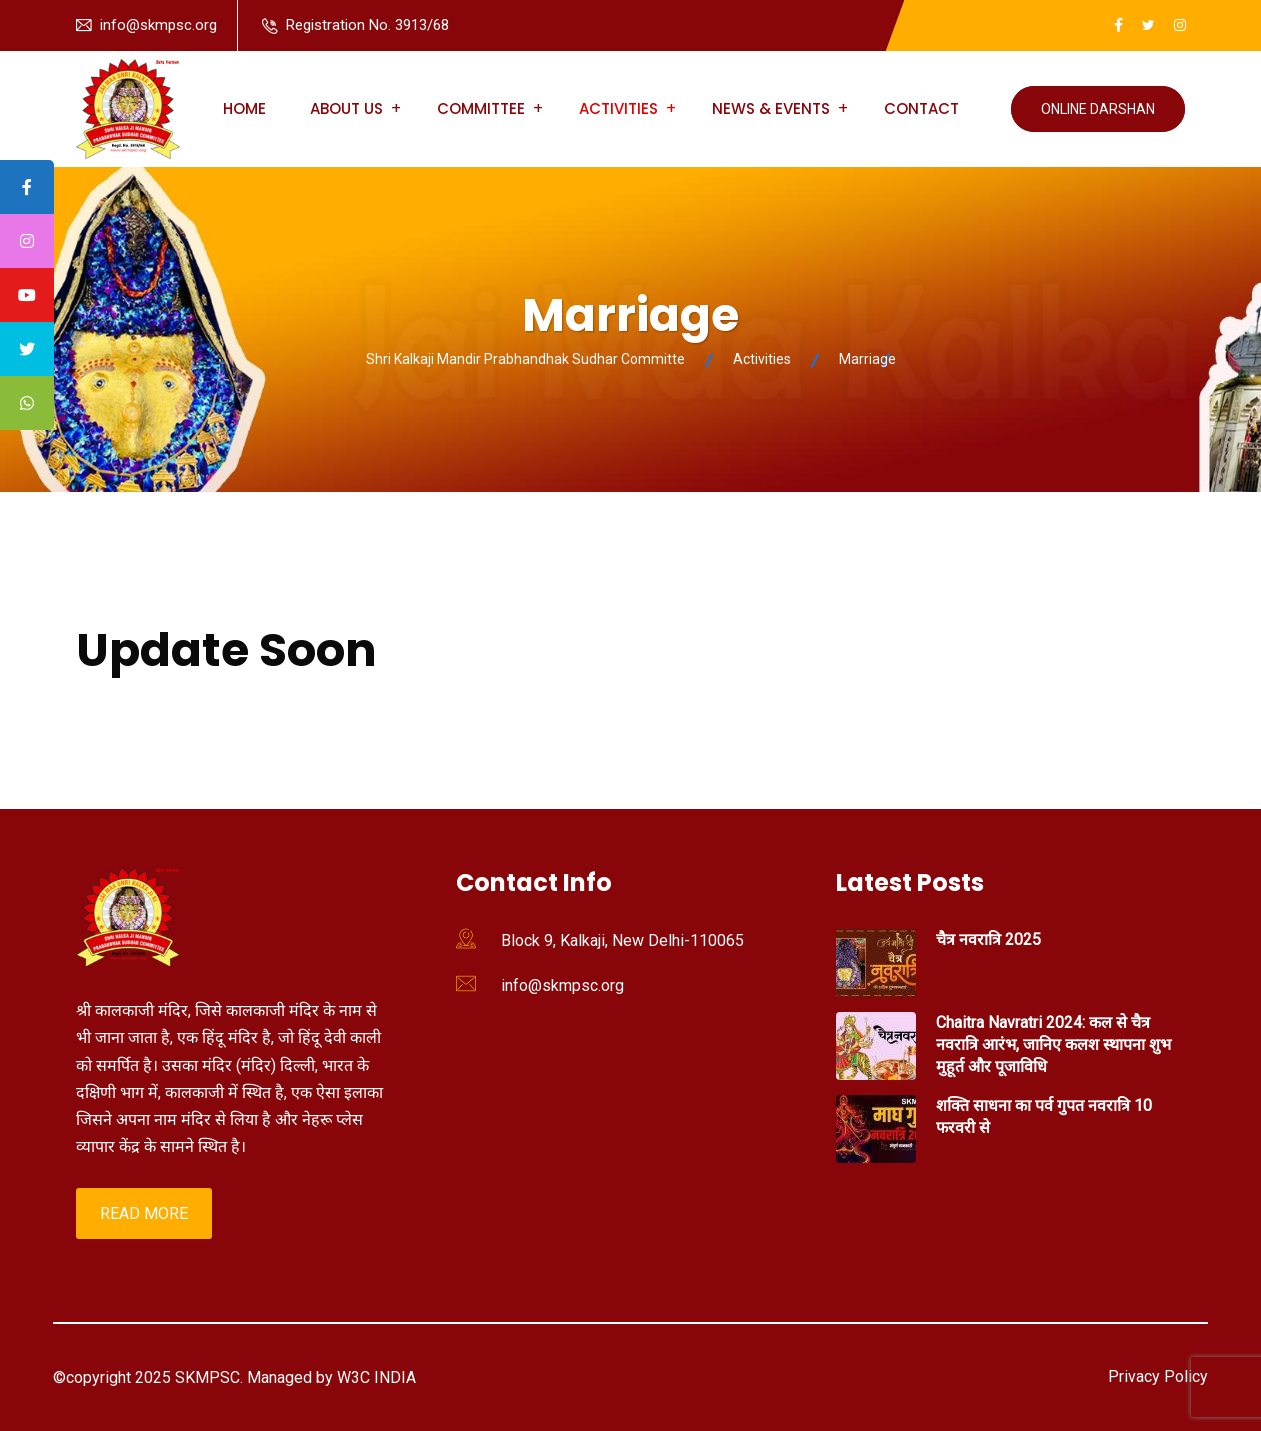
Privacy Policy (1158, 1376)
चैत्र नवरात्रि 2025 (988, 939)
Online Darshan (1098, 109)
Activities (618, 108)
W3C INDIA (374, 1377)
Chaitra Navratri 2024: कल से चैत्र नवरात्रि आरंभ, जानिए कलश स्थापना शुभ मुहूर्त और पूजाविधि (1053, 1044)
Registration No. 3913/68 (367, 25)
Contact (921, 108)
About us (346, 108)
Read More (144, 1213)
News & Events (771, 108)
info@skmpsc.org (158, 25)
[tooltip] (27, 187)
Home (244, 108)
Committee (481, 108)
